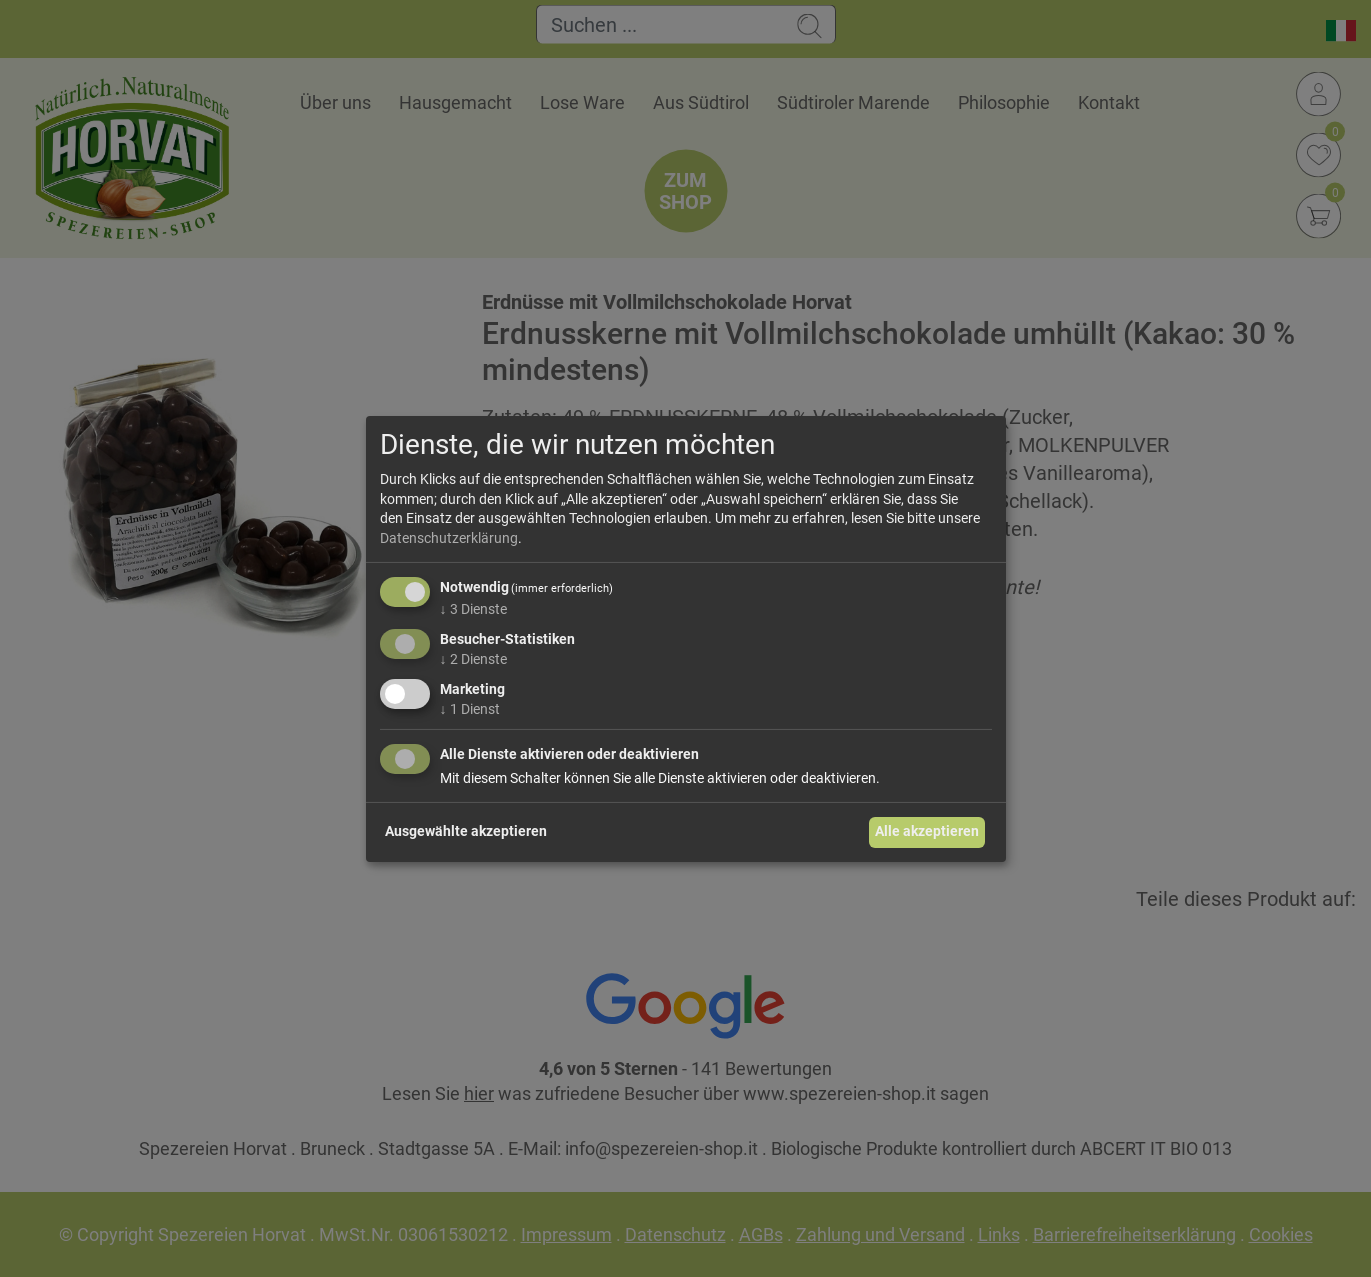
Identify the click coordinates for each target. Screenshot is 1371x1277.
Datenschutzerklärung (449, 538)
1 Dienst (470, 709)
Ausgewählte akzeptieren (466, 831)
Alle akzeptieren (927, 831)
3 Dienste (473, 609)
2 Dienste (473, 659)
